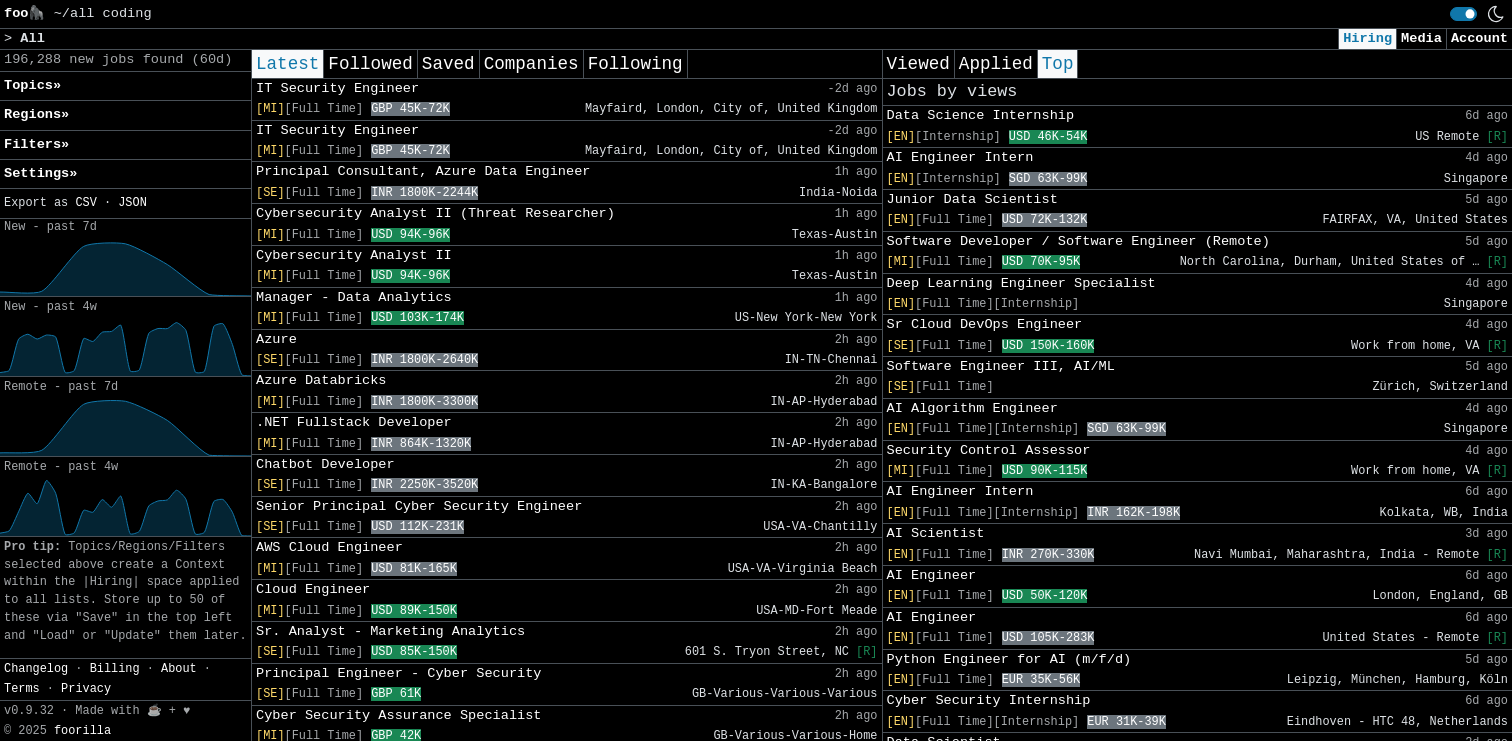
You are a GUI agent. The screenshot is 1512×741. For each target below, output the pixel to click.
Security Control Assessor (989, 450)
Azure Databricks (321, 380)
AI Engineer (932, 575)
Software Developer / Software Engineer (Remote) (1078, 241)
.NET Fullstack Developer (354, 422)
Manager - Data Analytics (354, 297)
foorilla (82, 731)
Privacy (86, 689)
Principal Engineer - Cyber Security (399, 673)
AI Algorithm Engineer (972, 408)
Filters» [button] (36, 144)
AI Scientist (936, 533)
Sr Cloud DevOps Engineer (985, 324)
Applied (996, 64)
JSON (132, 203)
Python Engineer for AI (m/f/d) (1009, 659)
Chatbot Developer (325, 464)
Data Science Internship (981, 115)
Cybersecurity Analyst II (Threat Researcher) (435, 213)
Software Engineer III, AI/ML (1001, 366)
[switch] (1463, 14)
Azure (276, 339)
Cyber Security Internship (989, 700)
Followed (370, 64)
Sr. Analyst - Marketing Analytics (390, 631)
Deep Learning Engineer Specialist (1021, 283)
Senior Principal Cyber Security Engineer (419, 506)
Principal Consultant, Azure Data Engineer (423, 171)
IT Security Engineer (337, 88)
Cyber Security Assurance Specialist (399, 715)
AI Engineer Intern (960, 157)
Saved (448, 64)
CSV (85, 203)
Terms (22, 689)
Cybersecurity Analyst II (354, 255)
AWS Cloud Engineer (329, 547)
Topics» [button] (32, 85)
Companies (531, 64)
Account (1479, 38)
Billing (115, 669)
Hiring (1367, 38)
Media (1421, 38)
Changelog (36, 669)
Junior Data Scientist (972, 199)
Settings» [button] (40, 173)
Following (635, 64)
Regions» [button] (36, 114)
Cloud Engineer (313, 589)
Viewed (918, 64)
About (179, 669)
